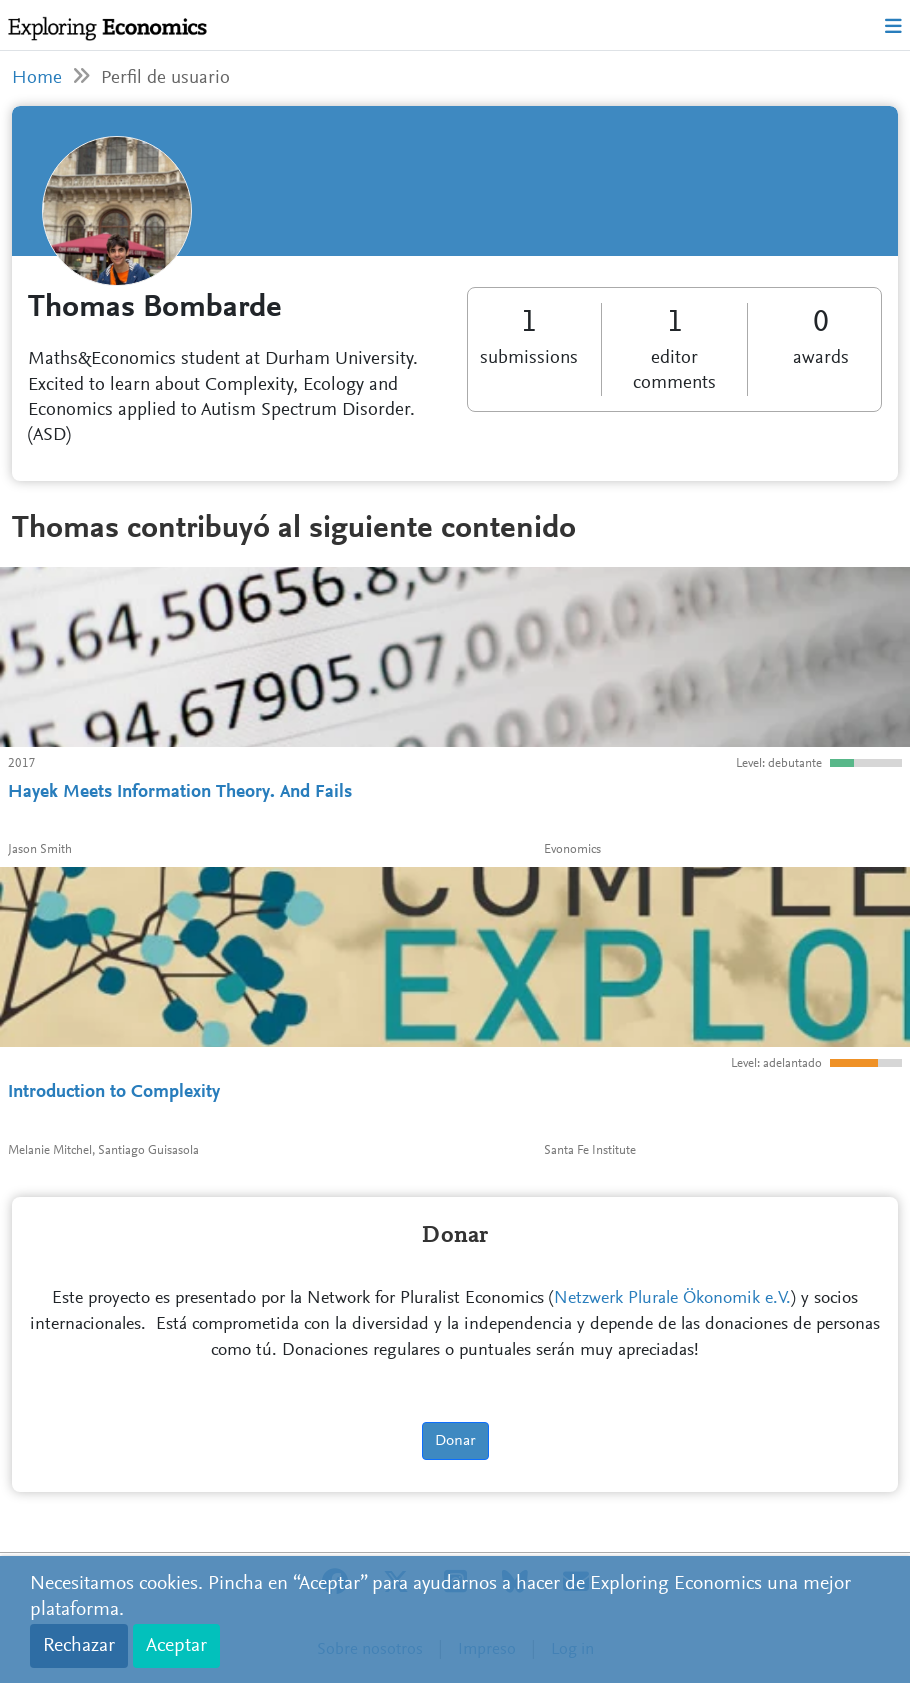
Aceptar (176, 1646)
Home (37, 78)
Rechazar (79, 1646)
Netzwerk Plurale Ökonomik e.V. (672, 1299)
